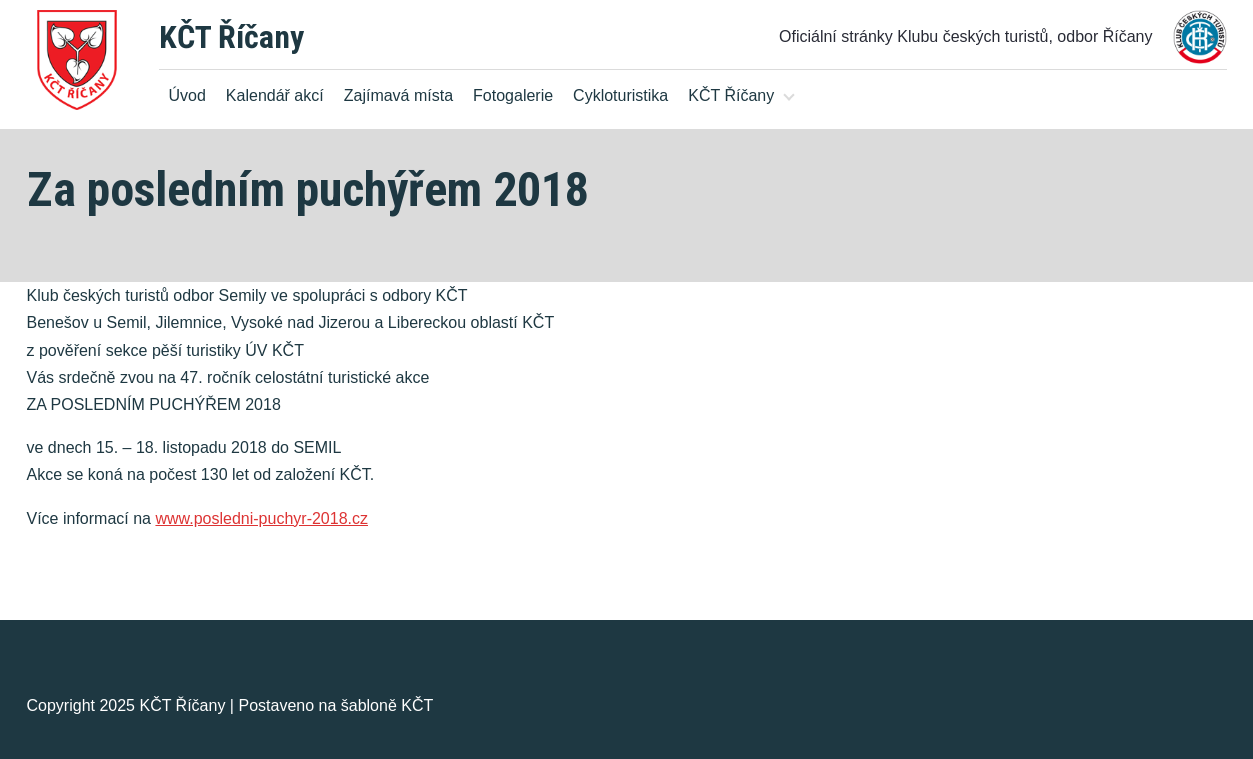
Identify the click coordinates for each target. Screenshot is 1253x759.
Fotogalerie (513, 95)
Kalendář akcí (275, 95)
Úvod (187, 95)
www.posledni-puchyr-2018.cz (261, 518)
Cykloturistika (620, 95)
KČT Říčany (231, 37)
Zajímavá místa (398, 95)
